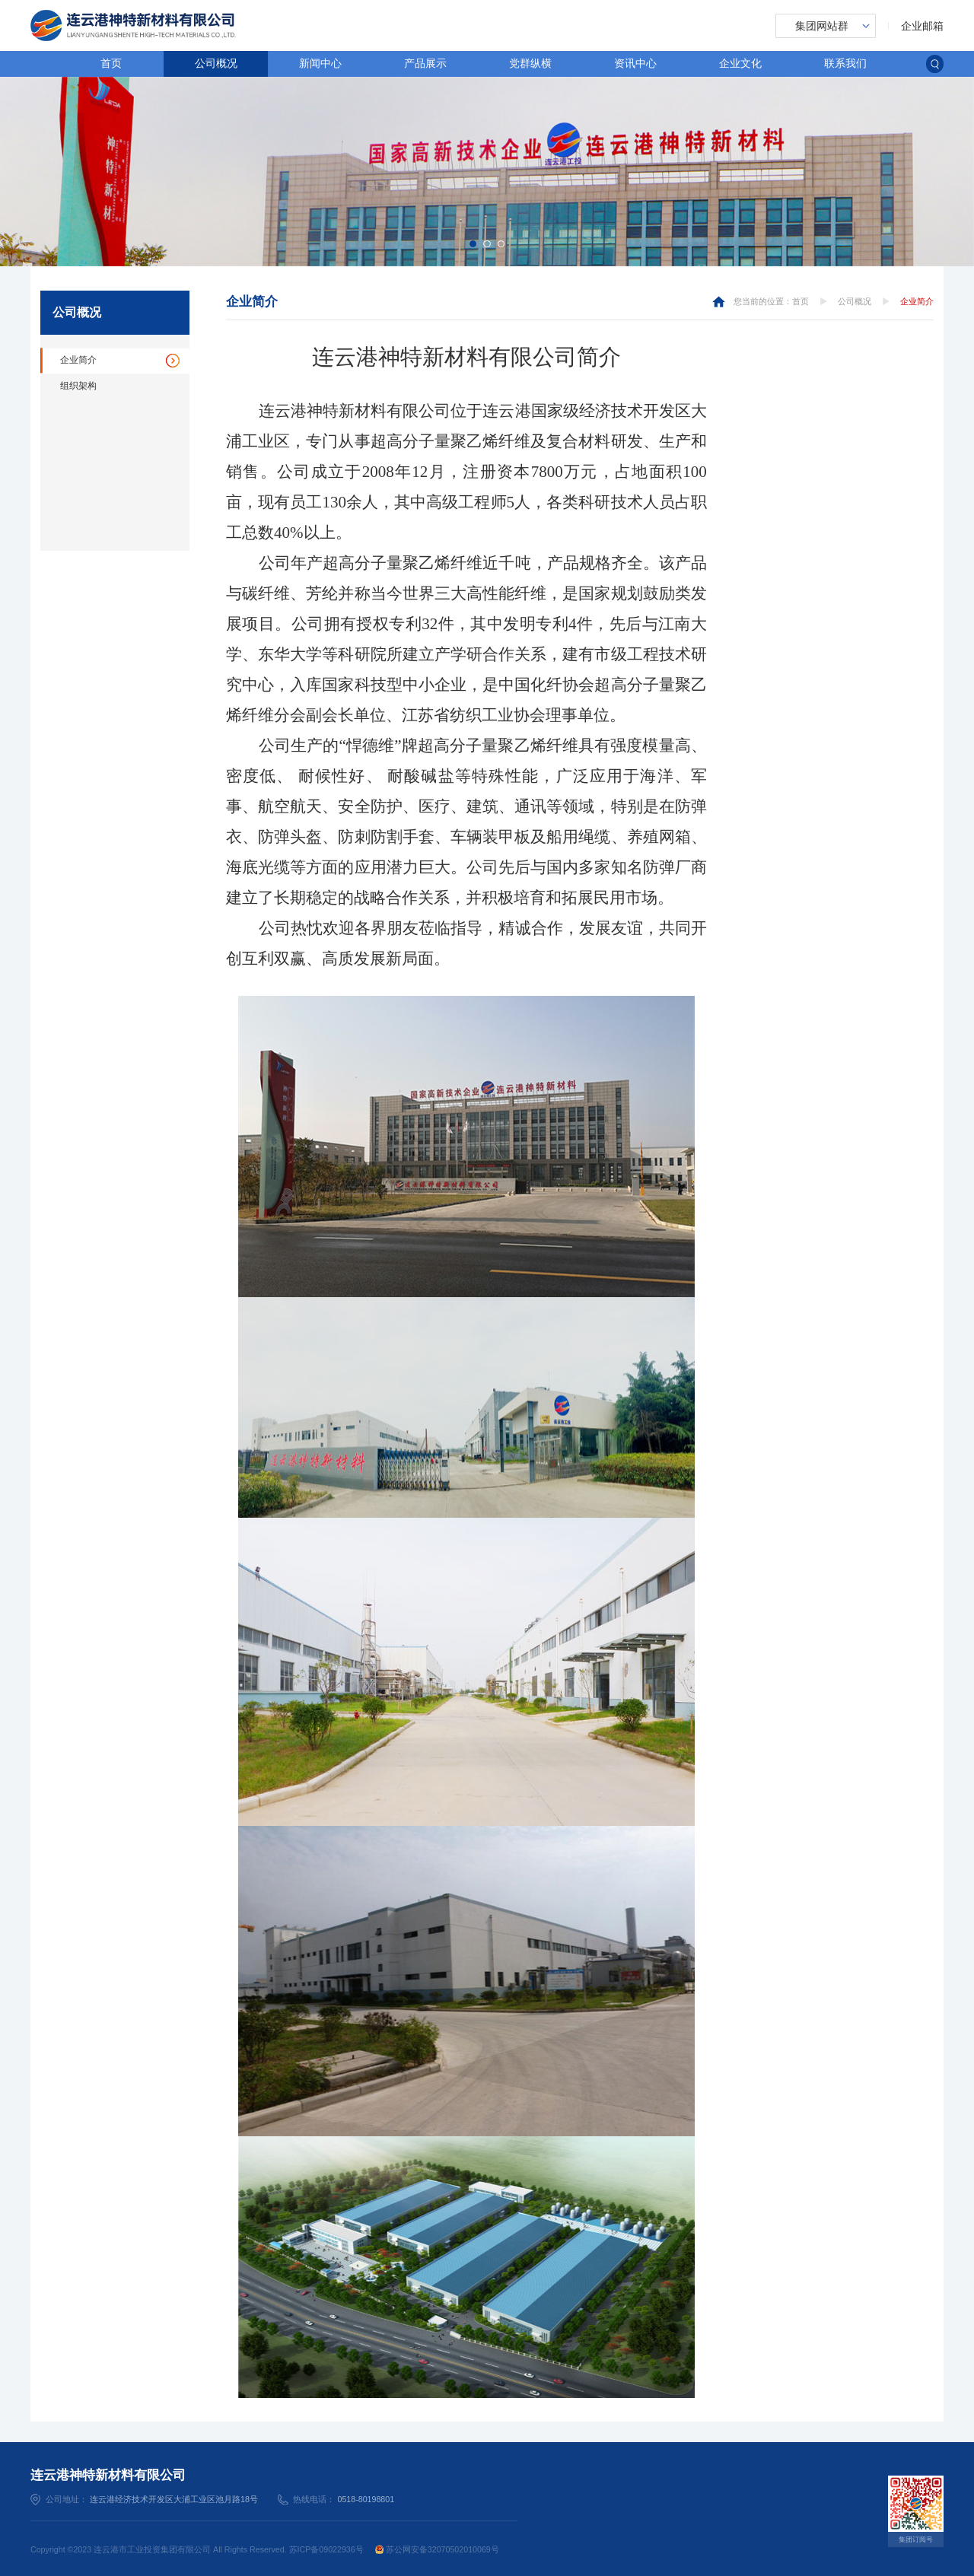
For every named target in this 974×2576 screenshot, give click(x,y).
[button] (472, 243)
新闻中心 (320, 63)
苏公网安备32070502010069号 (437, 2549)
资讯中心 (635, 63)
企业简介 (78, 360)
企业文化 (740, 63)
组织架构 (78, 385)
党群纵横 (530, 63)
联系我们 (845, 63)
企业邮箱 (922, 26)
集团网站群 (821, 26)
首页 (111, 63)
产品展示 (425, 63)
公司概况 (216, 63)
